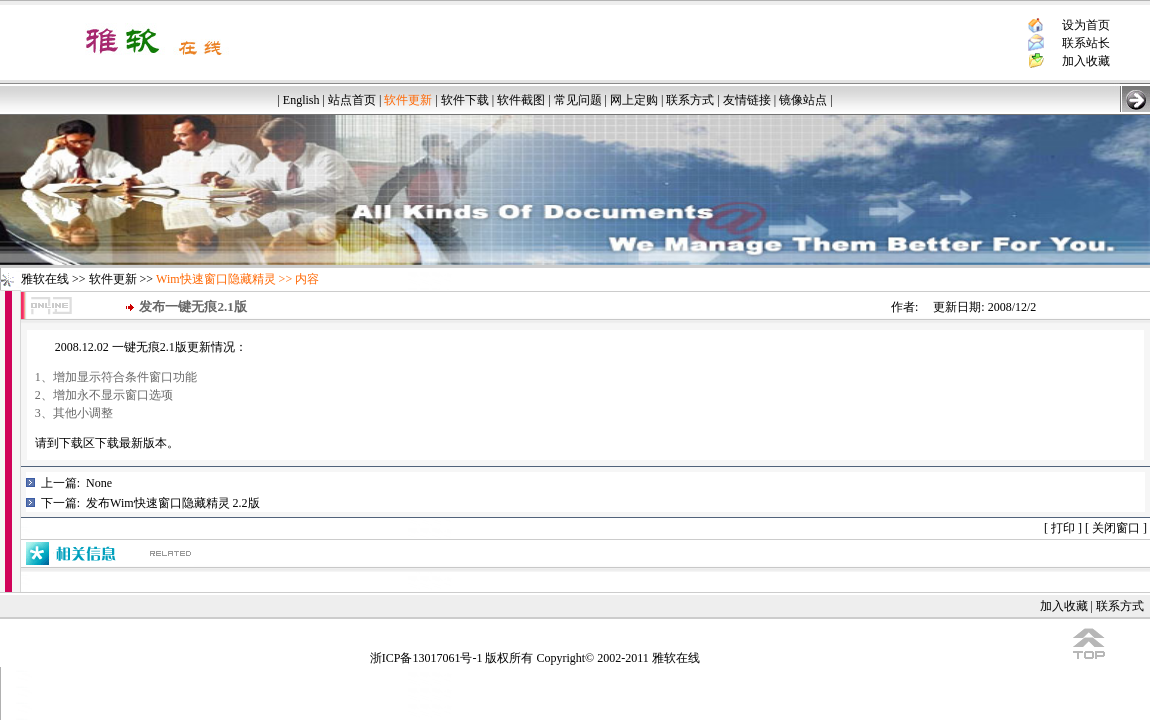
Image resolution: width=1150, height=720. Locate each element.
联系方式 (690, 100)
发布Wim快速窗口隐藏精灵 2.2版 (173, 503)
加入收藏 (1086, 61)
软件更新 (113, 279)
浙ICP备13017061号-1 (426, 658)
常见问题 (578, 100)
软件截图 (521, 100)
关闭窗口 (1116, 528)
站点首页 (352, 100)
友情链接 (747, 100)
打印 (1063, 528)
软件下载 (465, 100)
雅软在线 (45, 279)
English (301, 100)
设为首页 (1086, 25)
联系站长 (1086, 43)
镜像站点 (803, 100)
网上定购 (634, 100)
